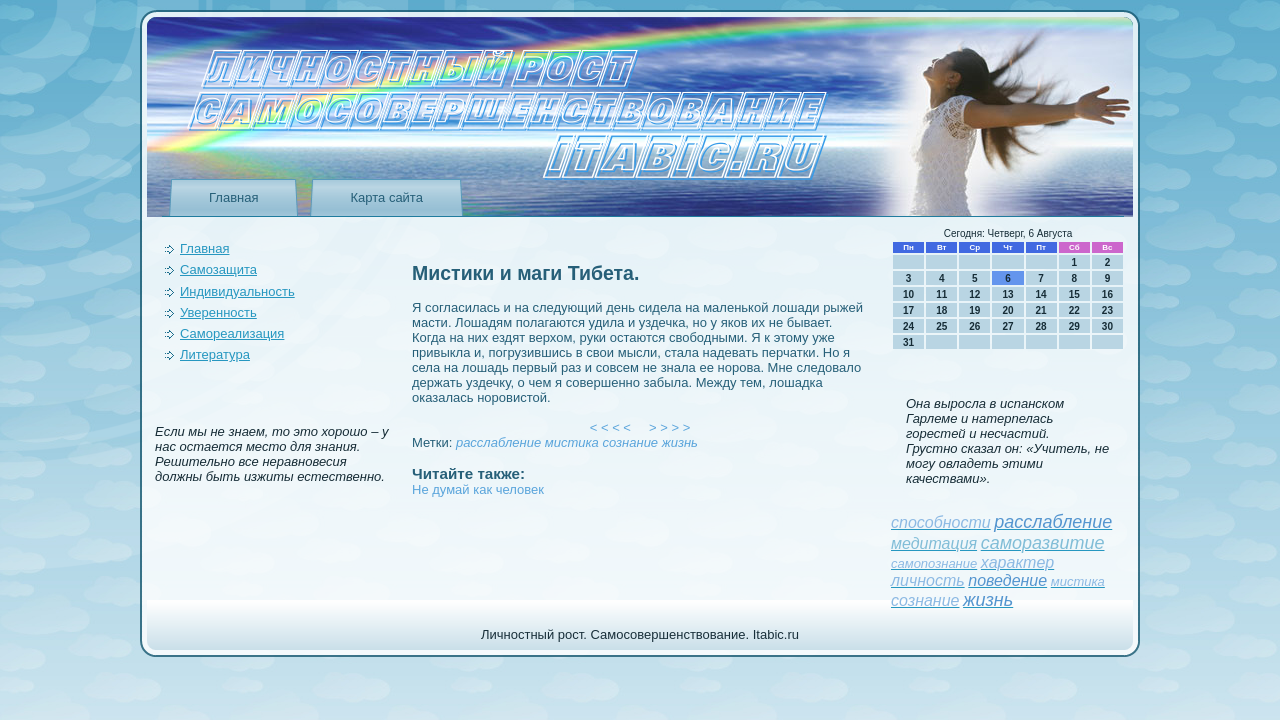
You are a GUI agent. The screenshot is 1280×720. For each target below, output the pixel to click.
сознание (630, 442)
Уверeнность (218, 312)
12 (974, 294)
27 (1007, 326)
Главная (233, 197)
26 (974, 326)
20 (1007, 310)
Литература (215, 354)
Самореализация (232, 333)
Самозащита (218, 269)
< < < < (611, 427)
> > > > (670, 427)
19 (974, 310)
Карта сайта (386, 197)
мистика (572, 442)
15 (1074, 294)
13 (1007, 294)
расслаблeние (498, 442)
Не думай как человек (478, 489)
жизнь (680, 442)
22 (1074, 310)
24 (908, 326)
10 (908, 294)
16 (1107, 294)
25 (941, 326)
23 (1107, 310)
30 (1107, 326)
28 (1041, 326)
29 (1074, 326)
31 (908, 342)
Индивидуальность (237, 291)
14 (1041, 294)
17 (908, 310)
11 (941, 294)
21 (1041, 310)
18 (941, 310)
